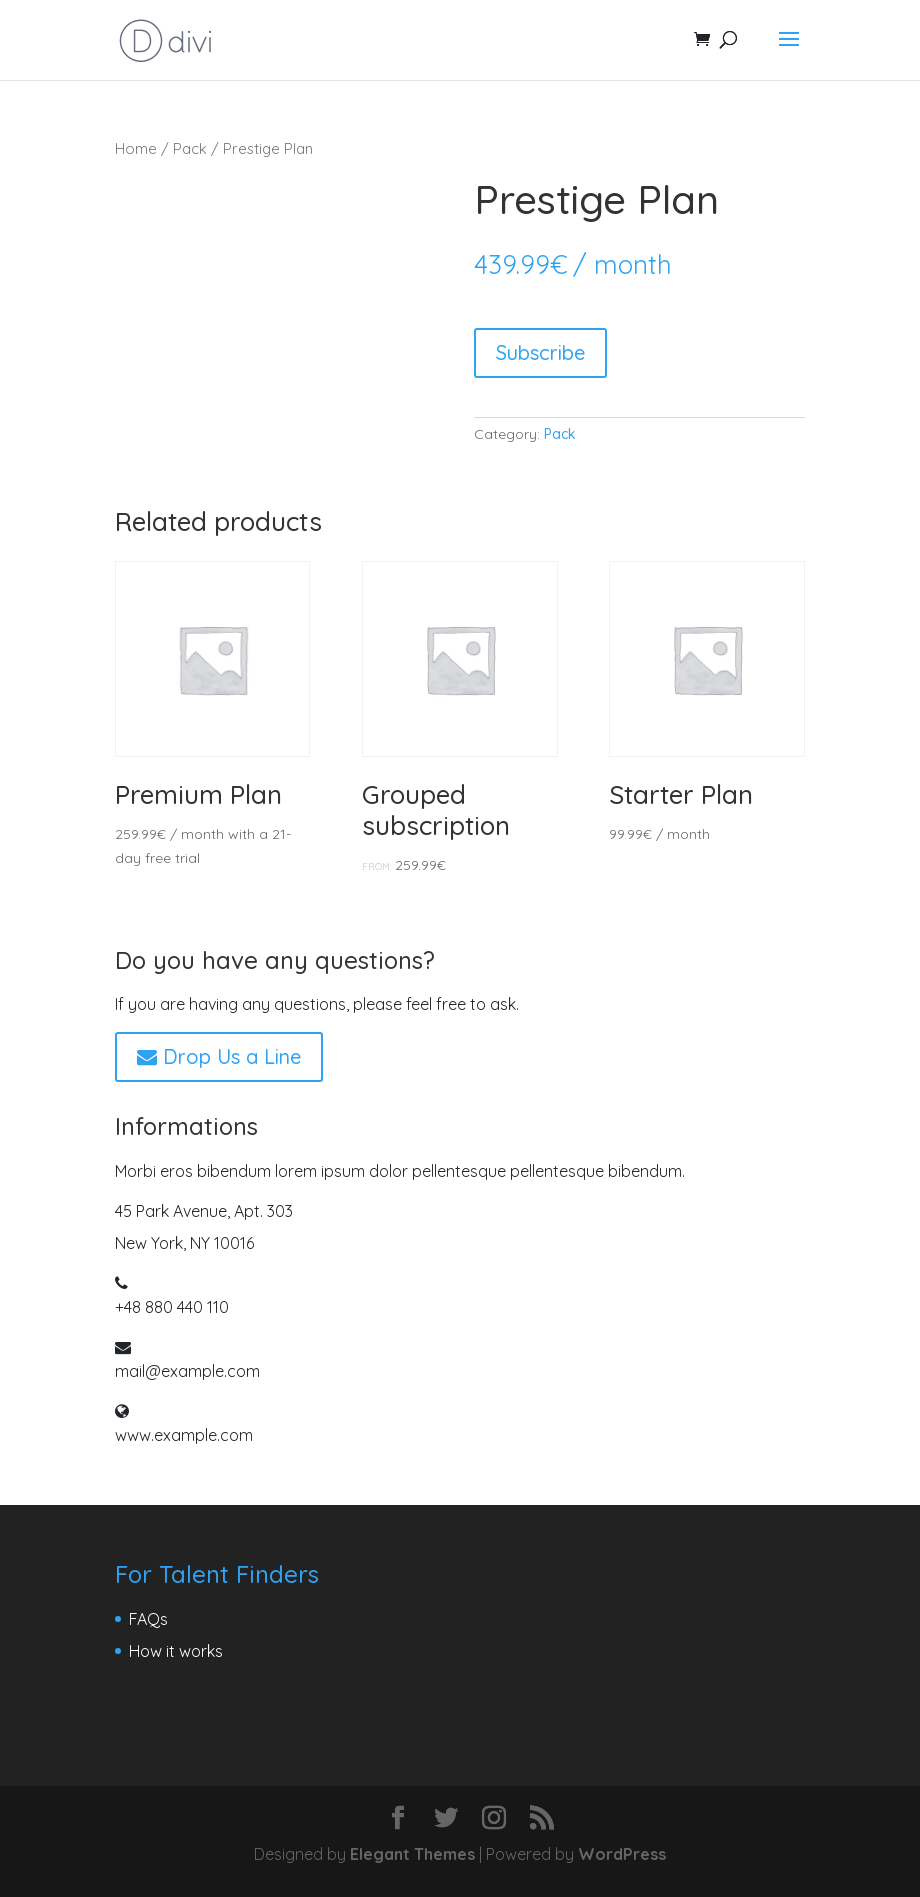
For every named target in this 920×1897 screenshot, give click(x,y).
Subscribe (540, 352)
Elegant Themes (412, 1854)
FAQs (148, 1619)
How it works (176, 1651)
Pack (190, 148)
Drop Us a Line (219, 1056)
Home (136, 148)
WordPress (622, 1854)
